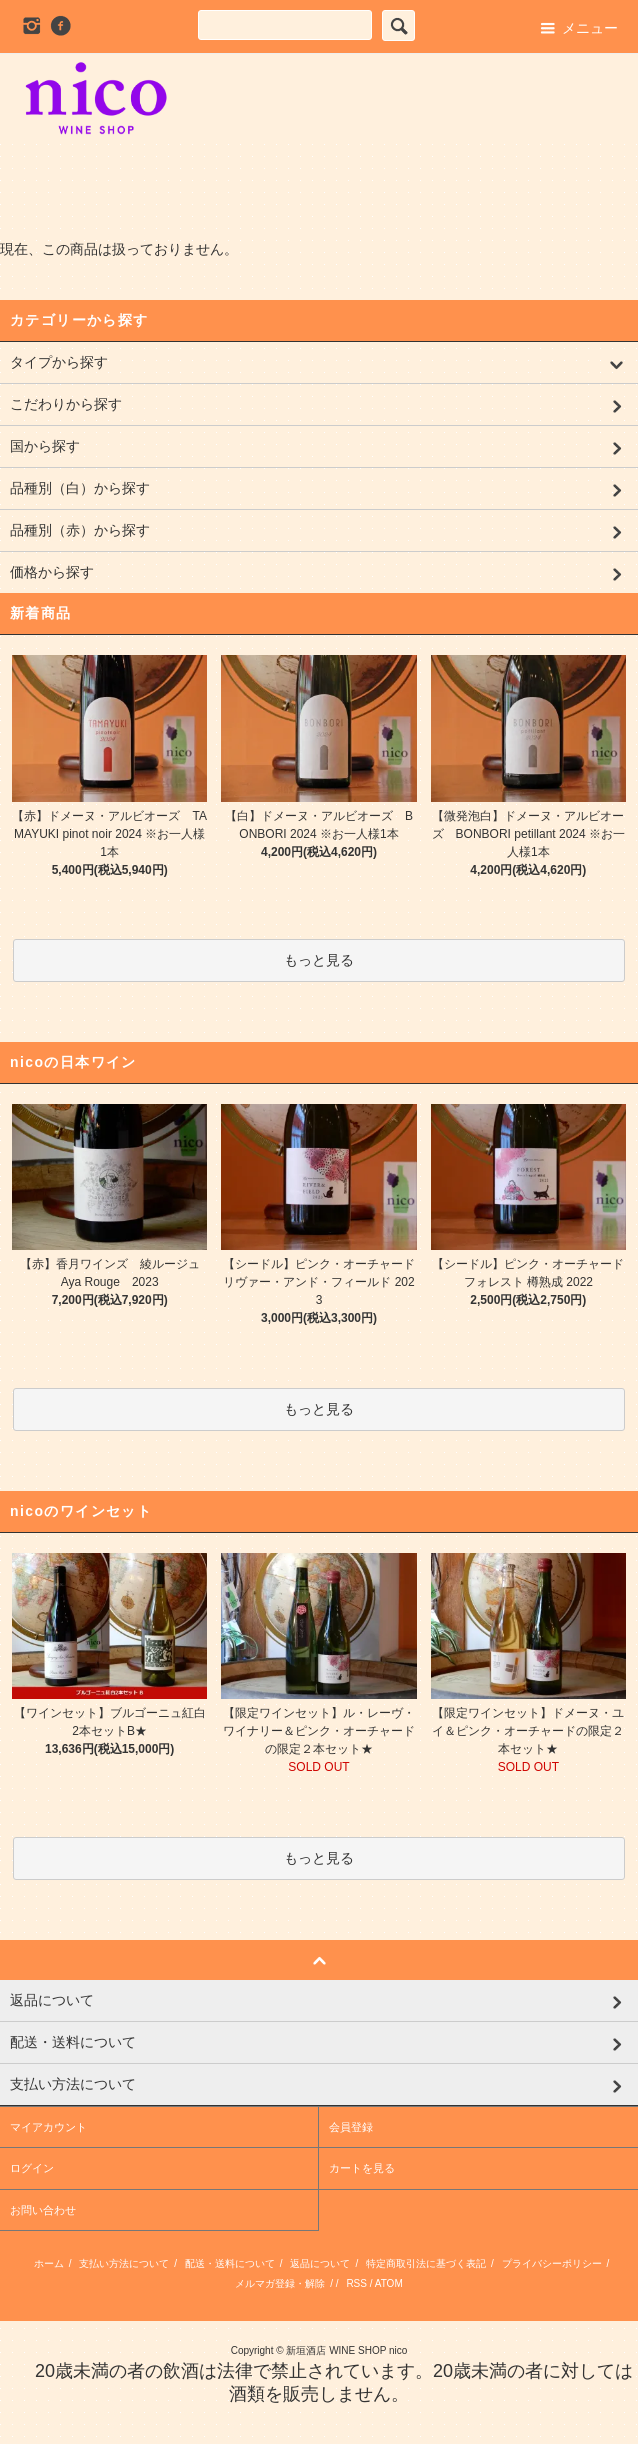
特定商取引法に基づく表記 (426, 2263)
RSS (356, 2283)
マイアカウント (48, 2127)
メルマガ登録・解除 (280, 2283)
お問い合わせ (43, 2210)
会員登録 (351, 2127)
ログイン (32, 2168)
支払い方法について (124, 2263)
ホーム (49, 2263)
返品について (320, 2263)
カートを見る (362, 2168)
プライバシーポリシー (552, 2263)
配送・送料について (230, 2263)
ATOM (389, 2283)
